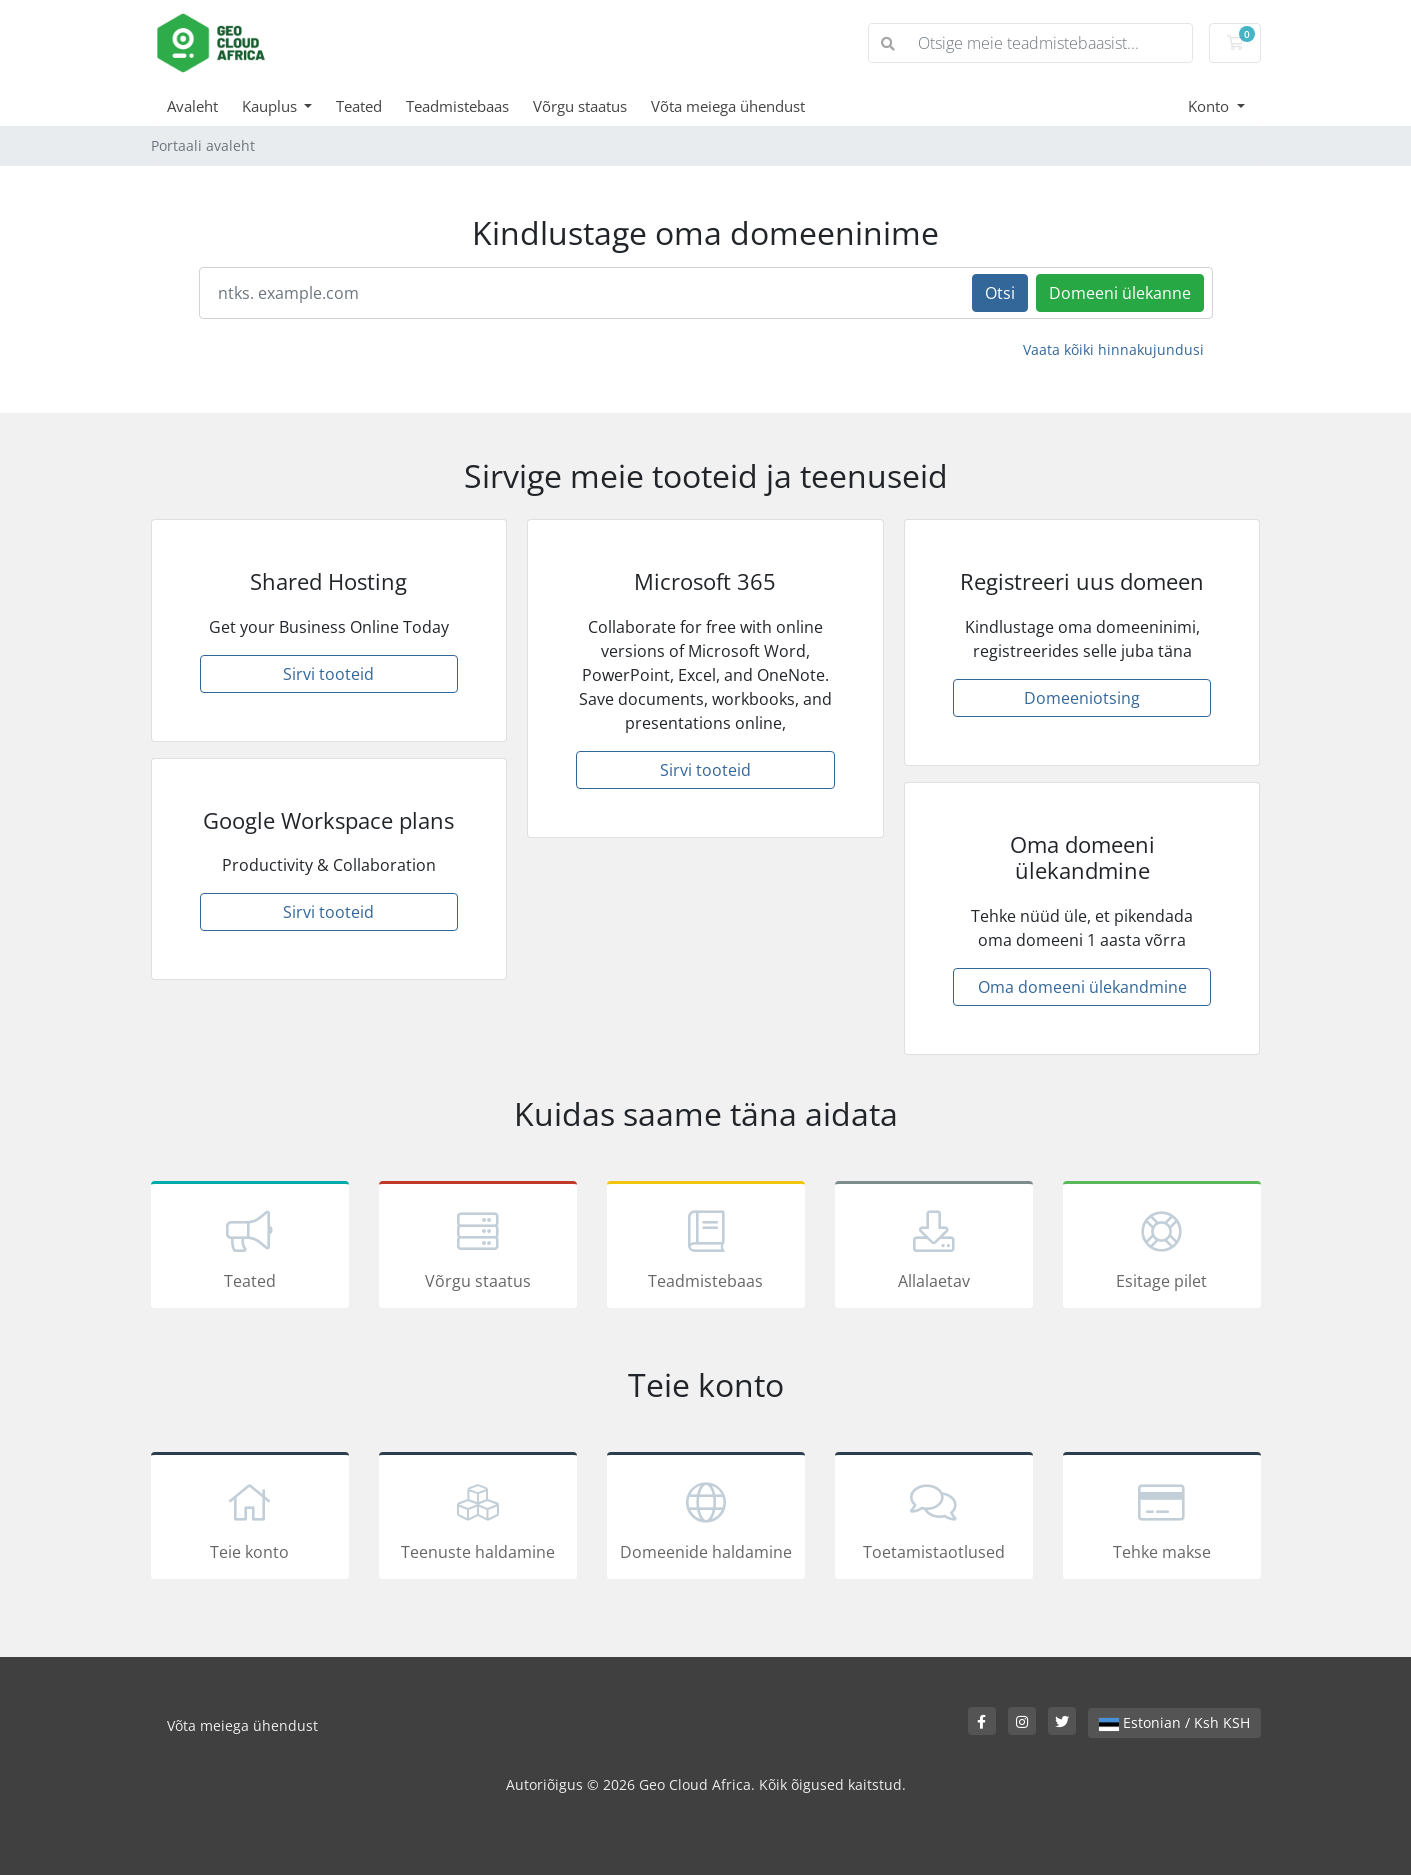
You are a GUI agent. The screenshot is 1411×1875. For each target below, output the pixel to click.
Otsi (1000, 293)
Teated (359, 106)
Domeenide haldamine (706, 1519)
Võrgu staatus (580, 106)
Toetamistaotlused (934, 1519)
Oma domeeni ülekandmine (1082, 987)
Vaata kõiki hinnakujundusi (1113, 349)
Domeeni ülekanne (1120, 293)
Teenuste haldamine (478, 1519)
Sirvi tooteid (328, 674)
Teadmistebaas (457, 106)
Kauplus (271, 106)
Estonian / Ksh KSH (1174, 1722)
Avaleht (192, 106)
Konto (1210, 106)
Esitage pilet (1162, 1248)
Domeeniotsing (1082, 698)
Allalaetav (934, 1248)
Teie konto (250, 1519)
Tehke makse (1162, 1519)
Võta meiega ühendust (728, 106)
